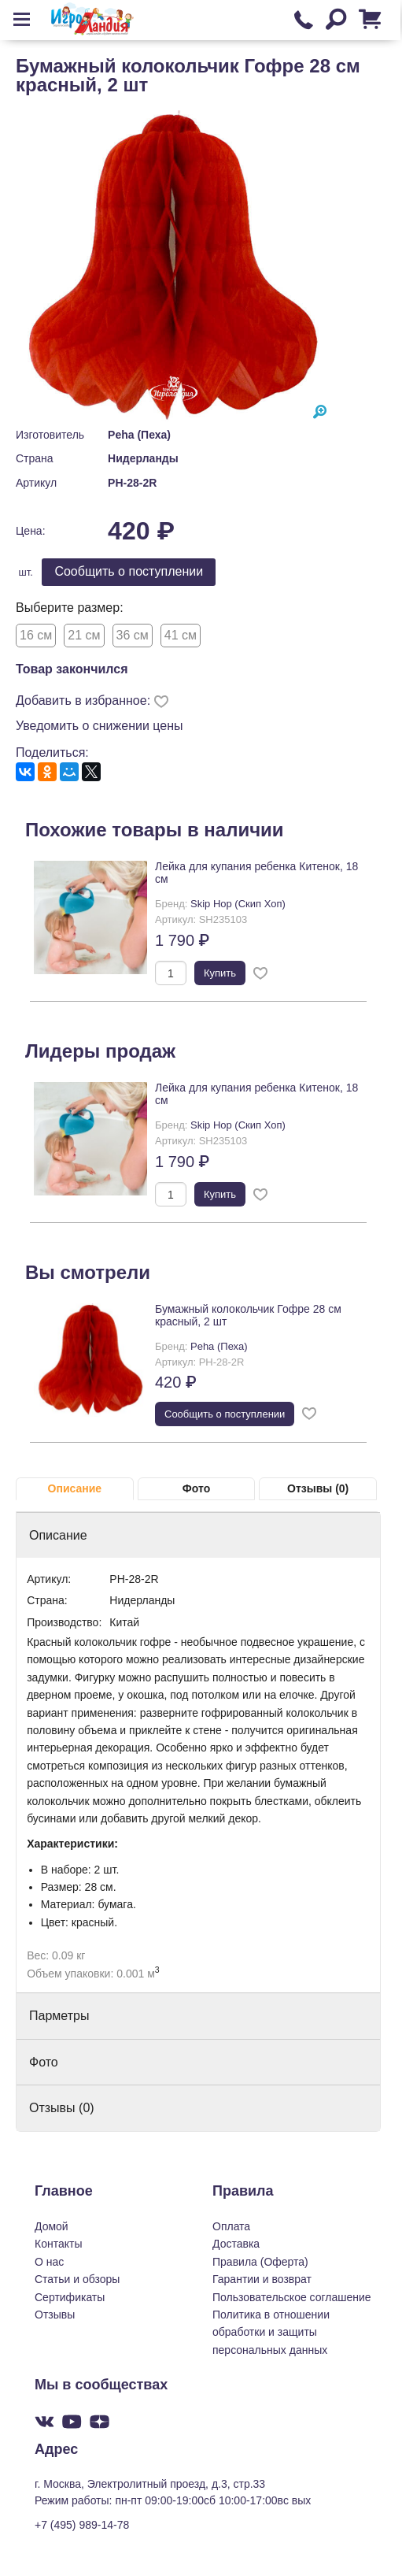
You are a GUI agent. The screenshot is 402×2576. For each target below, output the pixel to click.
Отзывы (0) (318, 1488)
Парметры (59, 2015)
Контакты (58, 2243)
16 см (36, 635)
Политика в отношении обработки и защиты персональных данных (271, 2332)
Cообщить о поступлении (128, 571)
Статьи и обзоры (77, 2279)
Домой (51, 2226)
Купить (220, 973)
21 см (84, 635)
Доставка (236, 2243)
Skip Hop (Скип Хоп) (238, 904)
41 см (180, 635)
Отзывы (55, 2314)
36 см (132, 635)
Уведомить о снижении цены (99, 725)
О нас (49, 2261)
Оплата (231, 2226)
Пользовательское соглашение (291, 2297)
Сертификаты (70, 2297)
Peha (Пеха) (139, 434)
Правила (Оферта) (260, 2261)
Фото (196, 1488)
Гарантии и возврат (262, 2279)
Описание (75, 1488)
